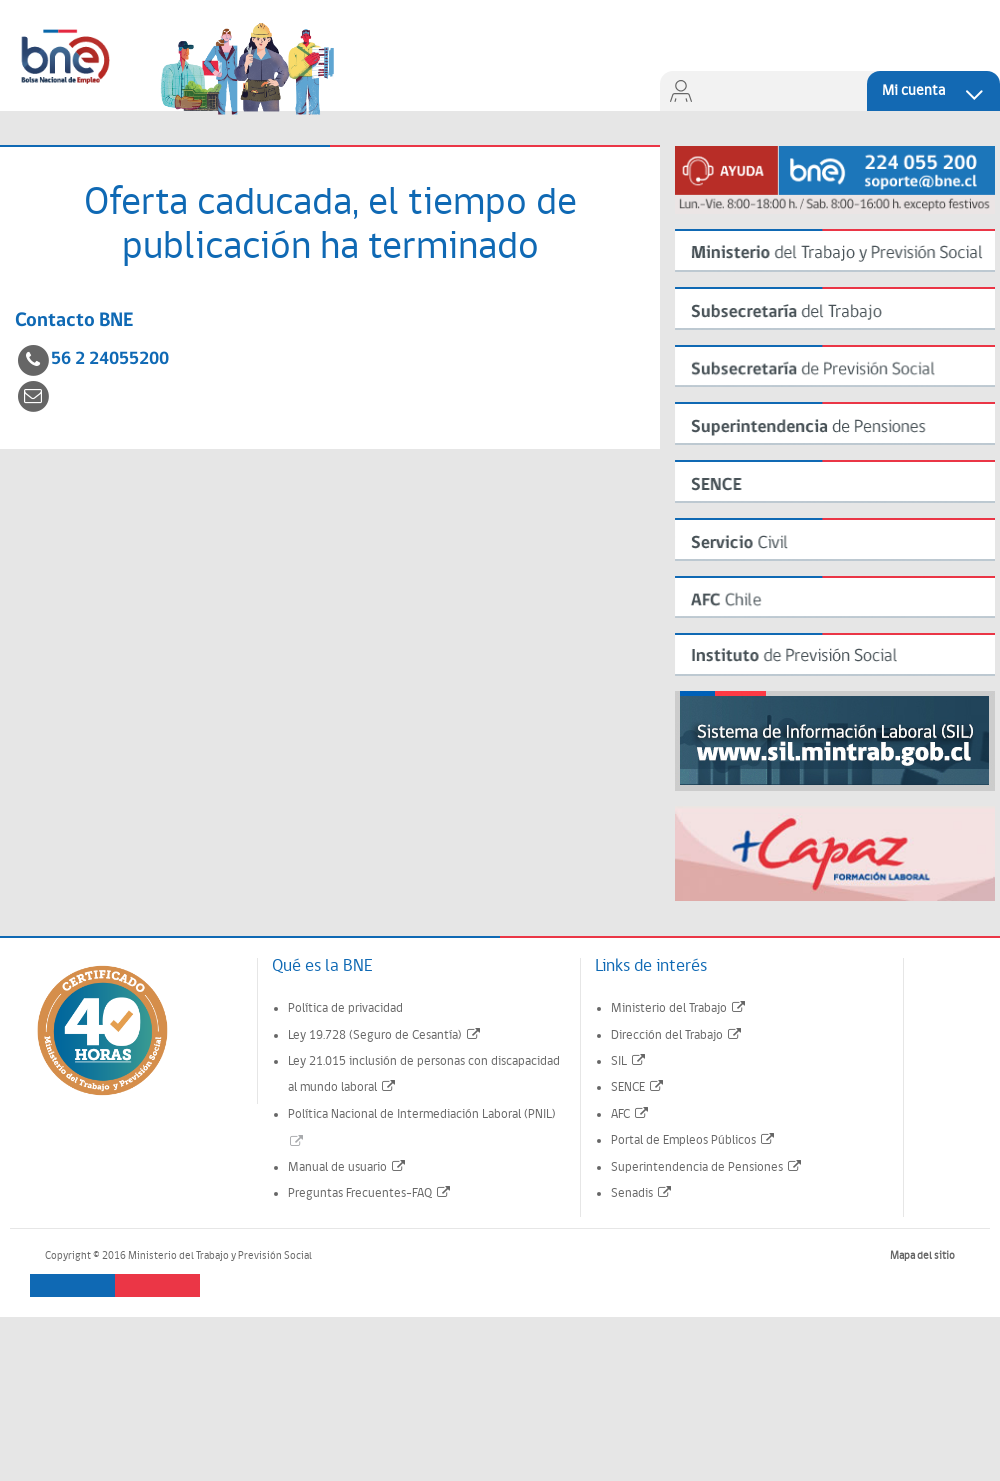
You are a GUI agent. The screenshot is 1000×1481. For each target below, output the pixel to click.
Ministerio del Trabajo (679, 1008)
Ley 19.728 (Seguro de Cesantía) (385, 1035)
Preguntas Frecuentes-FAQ (370, 1193)
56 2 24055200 (110, 359)
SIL (629, 1061)
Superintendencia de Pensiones (707, 1167)
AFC (630, 1114)
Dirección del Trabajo (677, 1035)
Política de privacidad (345, 1008)
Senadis (642, 1193)
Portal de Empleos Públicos (693, 1140)
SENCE (638, 1087)
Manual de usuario (347, 1167)
